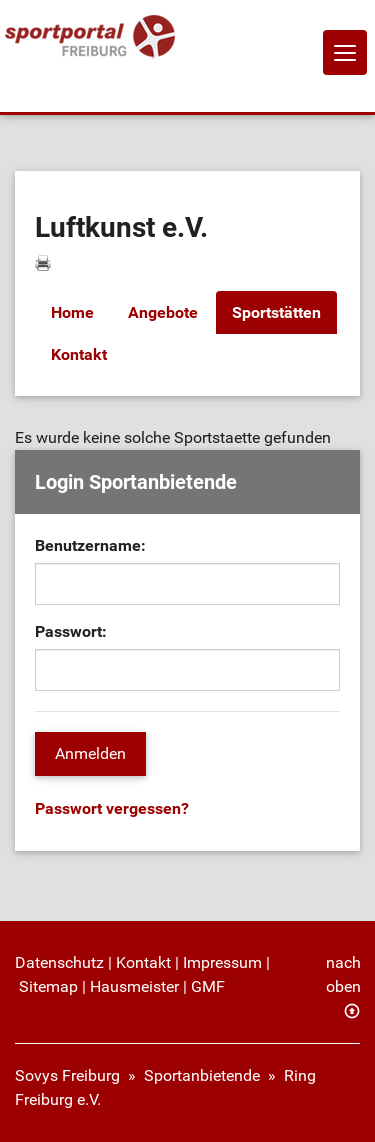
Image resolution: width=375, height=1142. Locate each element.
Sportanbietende (202, 1075)
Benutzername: (90, 545)
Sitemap (48, 986)
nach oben (343, 974)
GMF (208, 986)
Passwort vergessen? (112, 808)
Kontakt (79, 354)
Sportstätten (276, 312)
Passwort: (71, 631)
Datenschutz (59, 962)
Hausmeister (134, 986)
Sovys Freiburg (67, 1075)
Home (72, 312)
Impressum (222, 962)
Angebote (163, 312)
